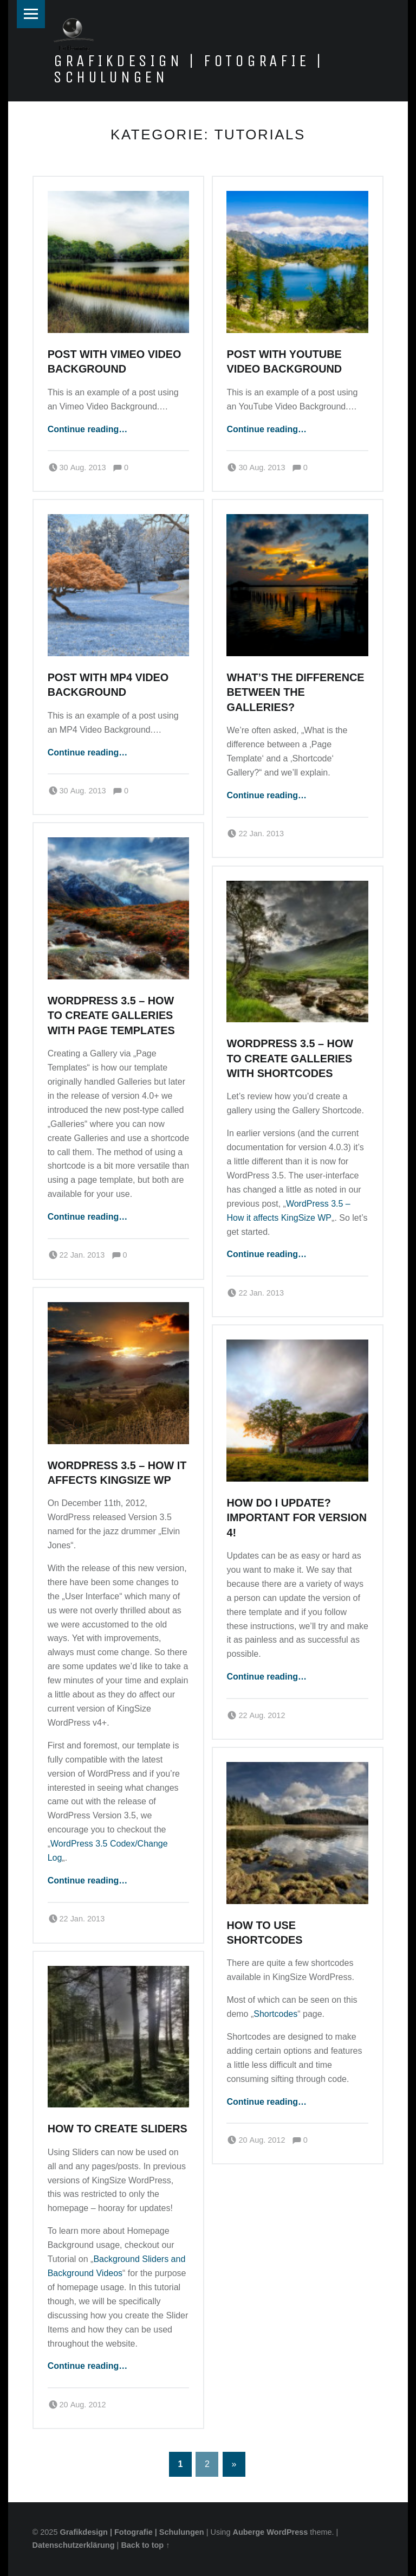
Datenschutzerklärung (73, 2545)
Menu (31, 14)
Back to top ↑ (145, 2545)
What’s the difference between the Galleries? (295, 692)
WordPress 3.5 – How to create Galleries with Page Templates (111, 1015)
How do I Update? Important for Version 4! (296, 1518)
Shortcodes (275, 2013)
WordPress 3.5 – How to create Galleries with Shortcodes (289, 1058)
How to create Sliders (117, 2129)
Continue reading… (88, 429)
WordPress (287, 2532)
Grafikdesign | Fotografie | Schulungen (189, 69)
